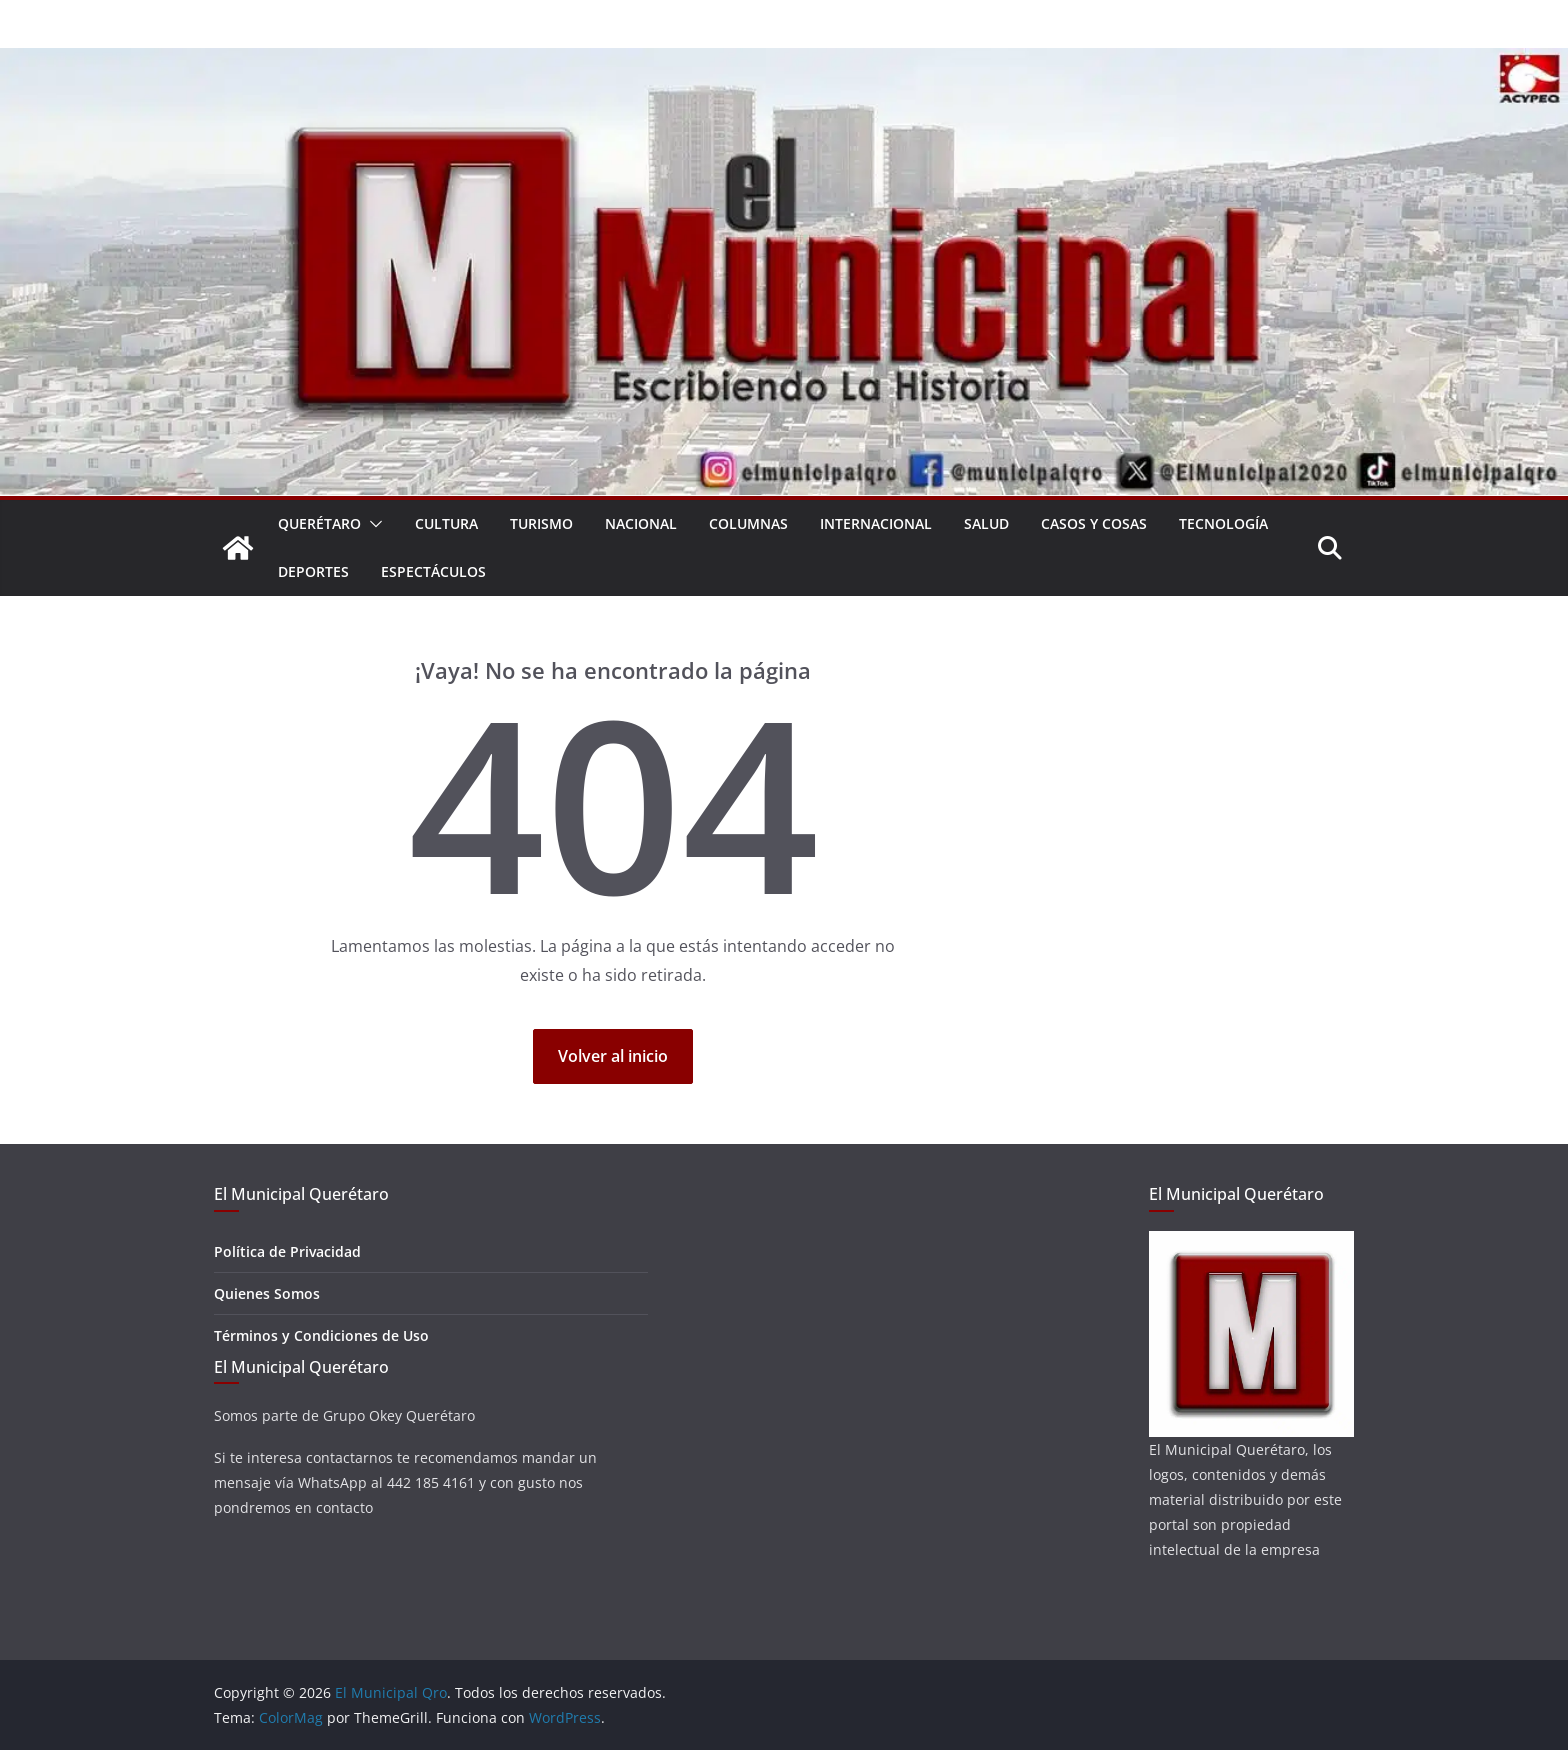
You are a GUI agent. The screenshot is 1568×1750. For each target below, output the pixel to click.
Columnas (748, 523)
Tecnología (1223, 523)
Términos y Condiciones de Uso (321, 1335)
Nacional (641, 523)
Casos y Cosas (1094, 523)
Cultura (446, 523)
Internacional (876, 523)
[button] (372, 524)
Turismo (541, 523)
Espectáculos (433, 571)
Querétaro (319, 523)
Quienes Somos (267, 1293)
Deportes (313, 571)
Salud (986, 523)
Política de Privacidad (287, 1251)
